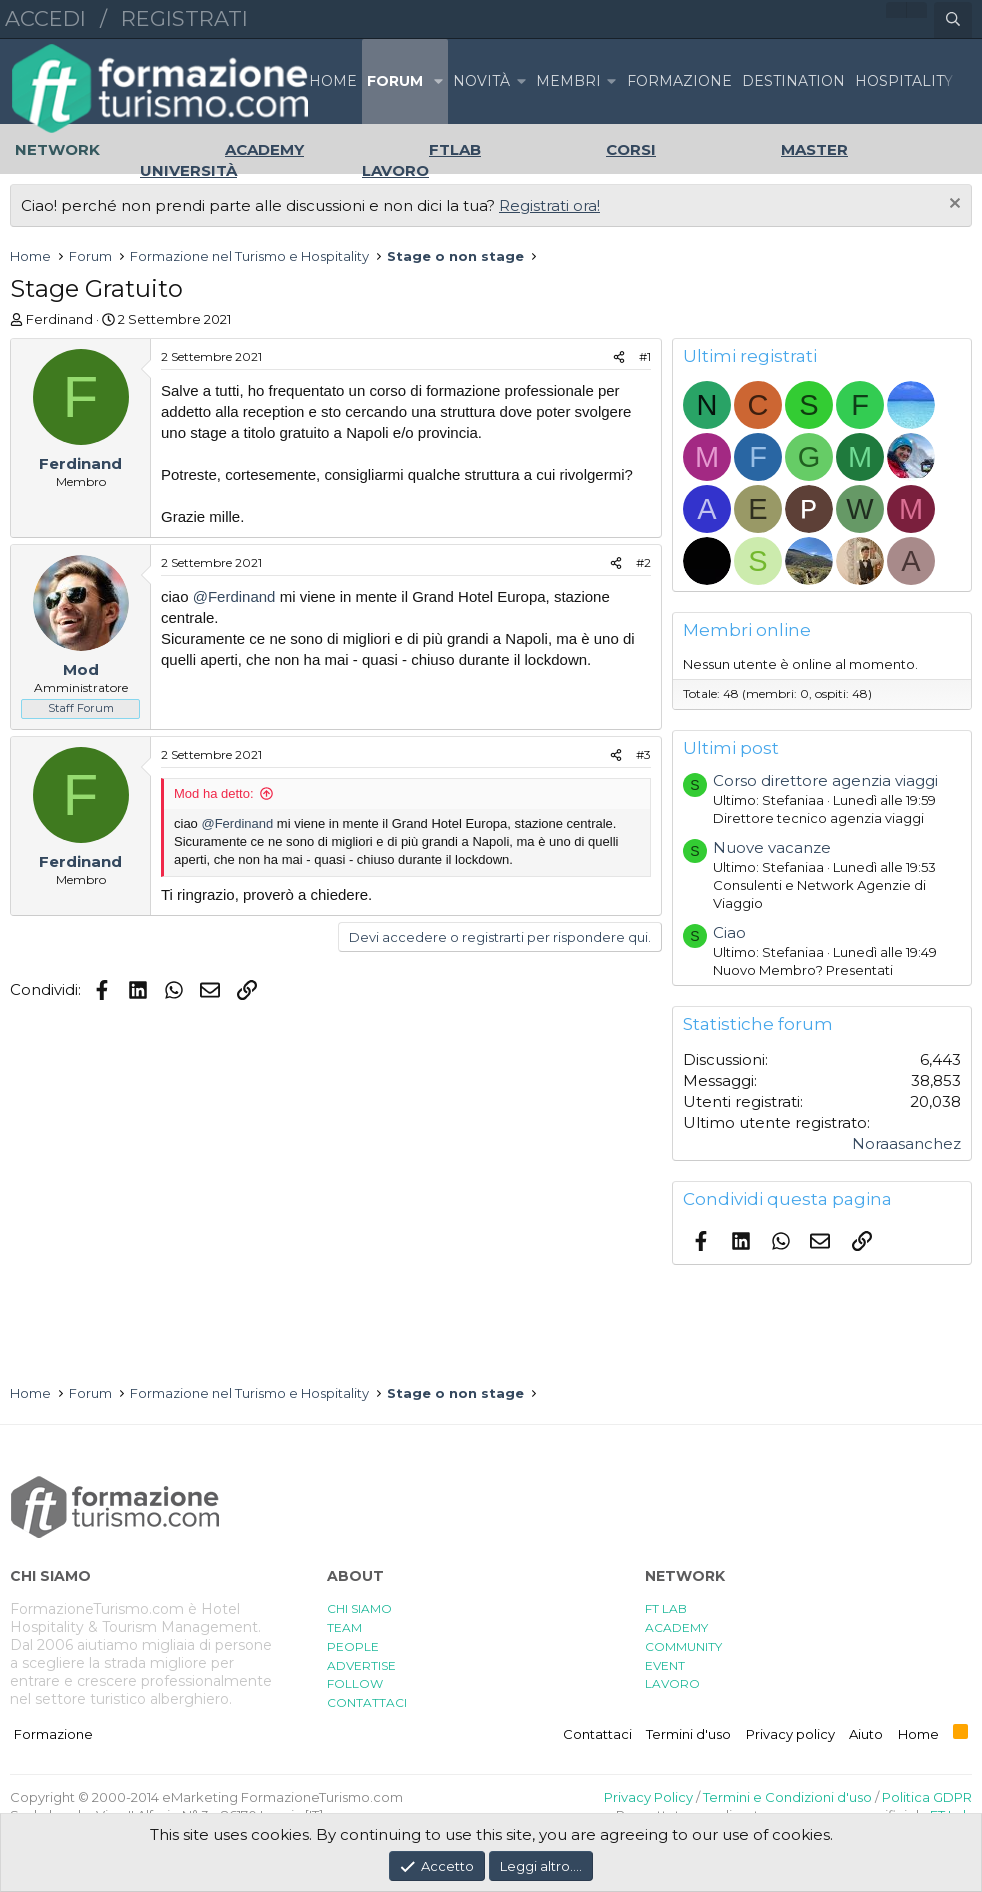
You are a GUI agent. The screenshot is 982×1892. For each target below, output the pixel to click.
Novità (481, 81)
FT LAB (666, 1608)
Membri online (747, 630)
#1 (645, 356)
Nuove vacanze (772, 847)
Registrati (184, 18)
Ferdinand (59, 319)
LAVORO (672, 1683)
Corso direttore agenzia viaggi (825, 780)
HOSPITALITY (904, 81)
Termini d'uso (688, 1734)
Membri (568, 81)
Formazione (53, 1734)
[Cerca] (953, 20)
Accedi (45, 18)
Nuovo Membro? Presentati (803, 970)
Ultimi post (731, 748)
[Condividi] (619, 357)
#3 (643, 754)
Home (333, 81)
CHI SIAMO (359, 1608)
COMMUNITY (683, 1646)
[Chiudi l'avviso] (952, 205)
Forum (395, 81)
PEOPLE (353, 1646)
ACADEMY (676, 1627)
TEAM (344, 1627)
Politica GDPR (927, 1797)
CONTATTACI (367, 1702)
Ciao (729, 932)
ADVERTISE (361, 1665)
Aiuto (866, 1734)
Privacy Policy (648, 1797)
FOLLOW (355, 1683)
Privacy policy (790, 1734)
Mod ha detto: (214, 793)
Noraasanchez (906, 1143)
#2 (643, 562)
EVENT (665, 1665)
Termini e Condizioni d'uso (787, 1797)
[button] (438, 81)
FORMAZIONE (679, 81)
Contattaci (597, 1734)
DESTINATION (793, 81)
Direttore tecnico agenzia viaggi (818, 818)
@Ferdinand (234, 596)
